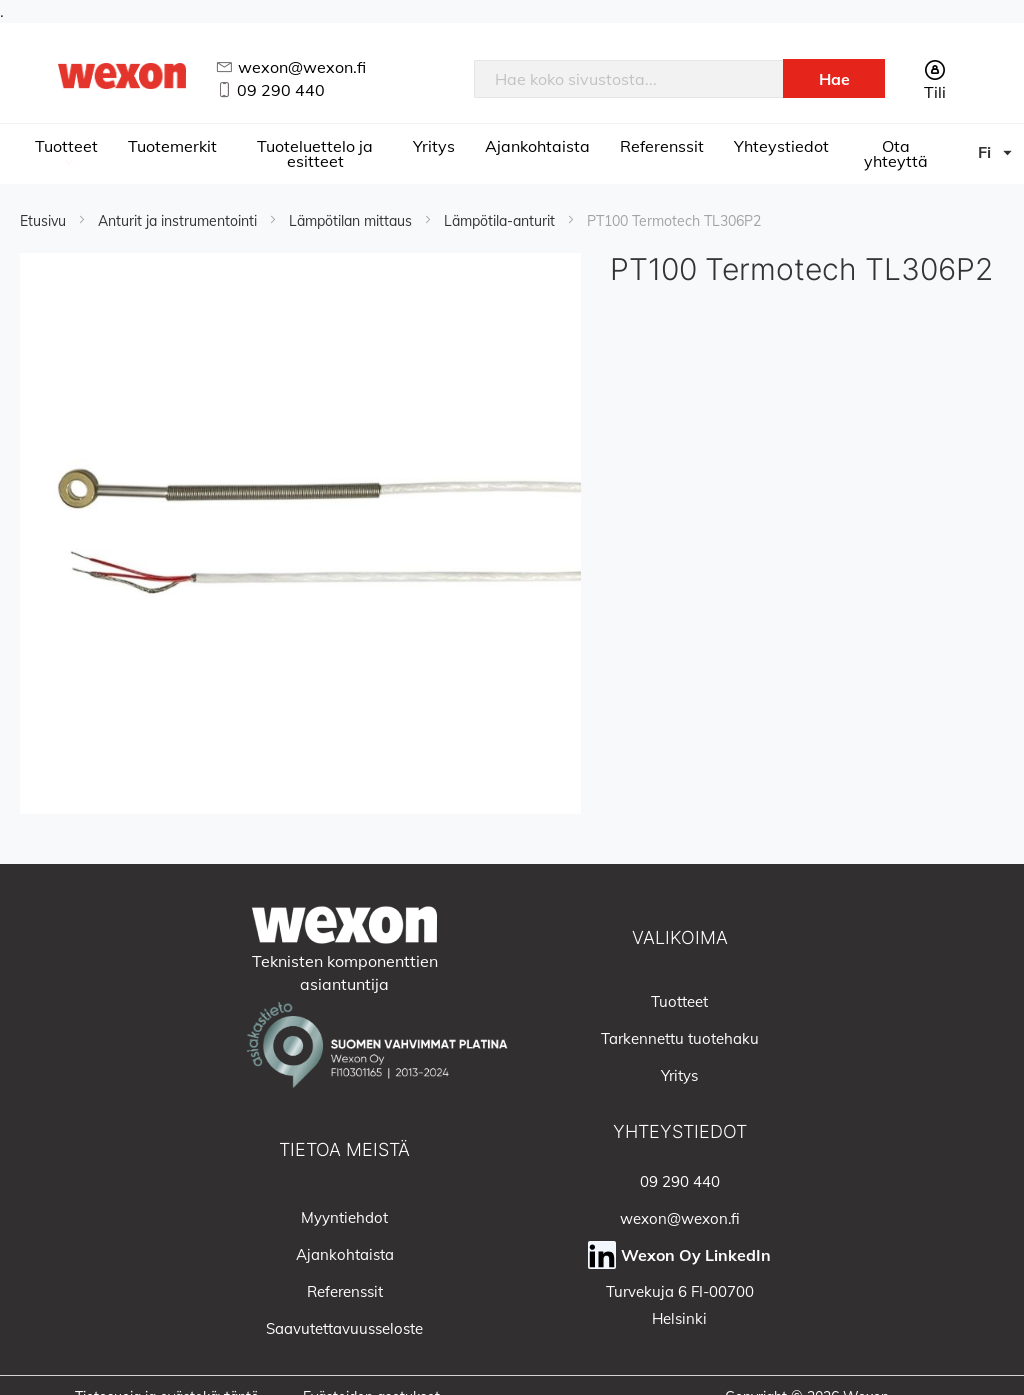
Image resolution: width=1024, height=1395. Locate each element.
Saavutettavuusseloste (344, 1328)
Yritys (434, 146)
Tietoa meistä (344, 1149)
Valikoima (680, 937)
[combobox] (629, 79)
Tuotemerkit (172, 146)
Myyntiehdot (344, 1217)
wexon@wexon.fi (302, 67)
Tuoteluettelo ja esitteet (315, 153)
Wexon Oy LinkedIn (696, 1255)
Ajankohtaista (537, 146)
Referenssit (662, 146)
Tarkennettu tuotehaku (680, 1038)
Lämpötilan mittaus (352, 221)
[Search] (834, 78)
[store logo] (122, 76)
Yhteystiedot (781, 146)
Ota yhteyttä (896, 153)
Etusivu (45, 221)
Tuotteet (66, 146)
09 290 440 (281, 90)
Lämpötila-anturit (501, 221)
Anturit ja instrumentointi (179, 221)
